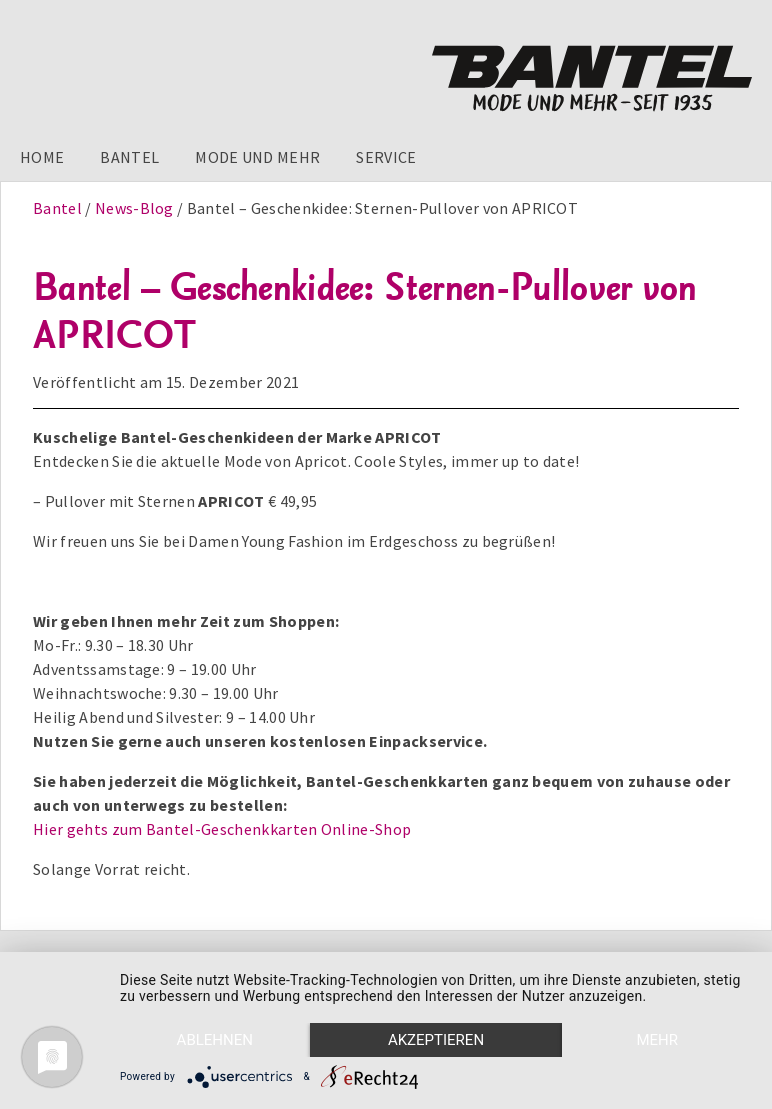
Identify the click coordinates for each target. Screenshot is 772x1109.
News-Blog (134, 208)
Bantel (129, 157)
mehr (657, 1040)
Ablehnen (215, 1040)
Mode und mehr (257, 157)
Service (386, 157)
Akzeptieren (436, 1040)
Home (42, 157)
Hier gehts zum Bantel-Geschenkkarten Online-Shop (222, 829)
